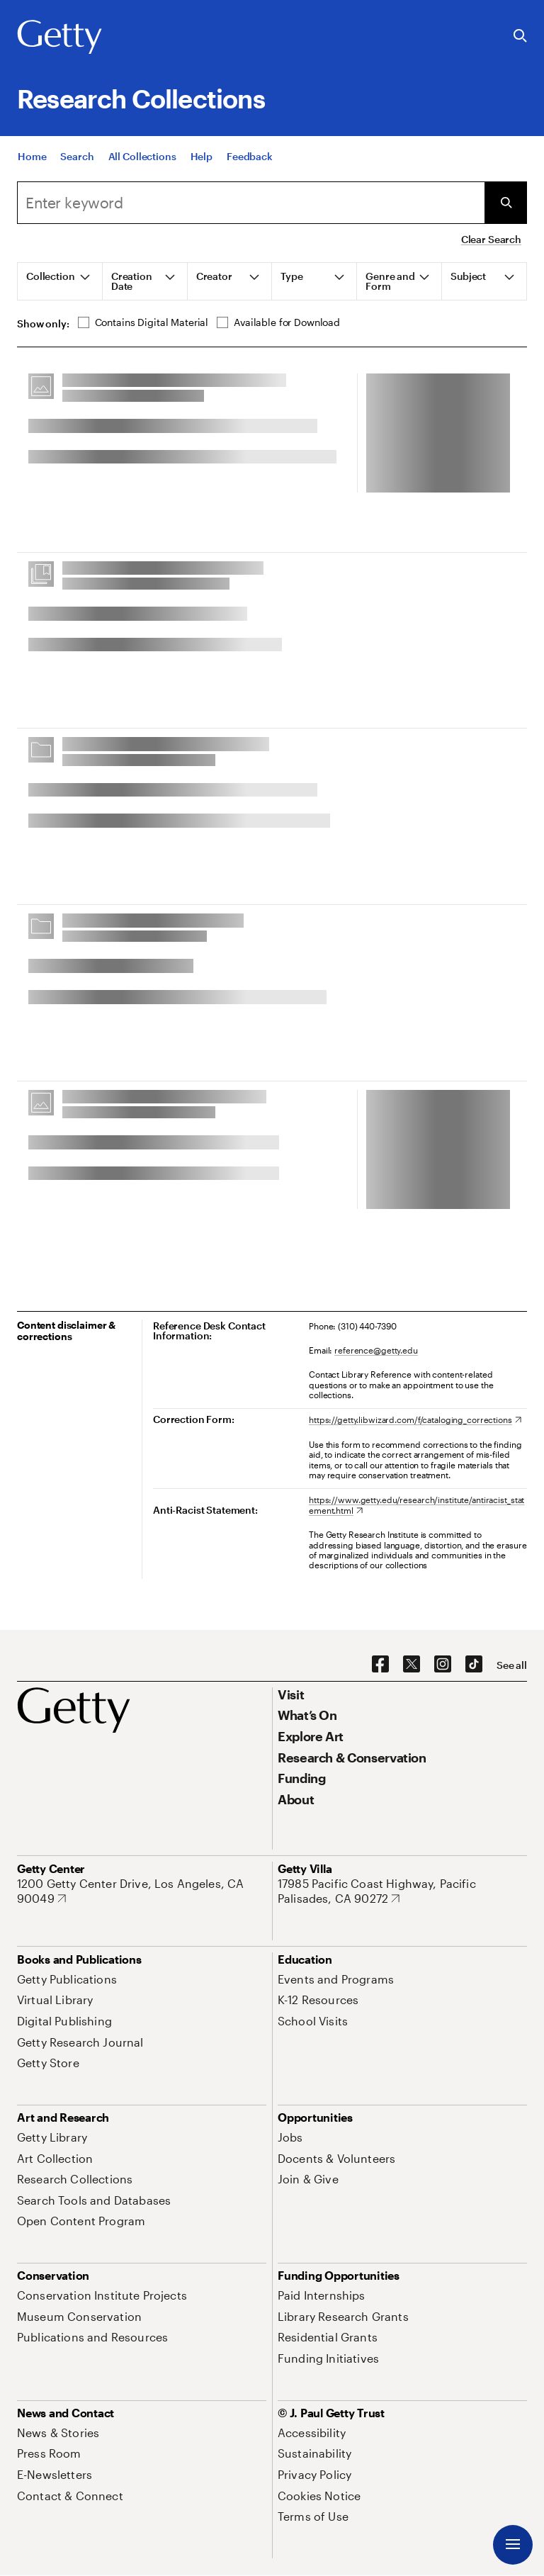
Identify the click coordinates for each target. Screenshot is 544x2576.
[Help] (201, 156)
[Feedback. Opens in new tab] (250, 156)
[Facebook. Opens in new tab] (380, 1664)
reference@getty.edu (376, 1350)
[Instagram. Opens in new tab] (442, 1664)
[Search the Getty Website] (520, 36)
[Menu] (513, 2545)
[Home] (32, 156)
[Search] (77, 156)
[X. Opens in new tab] (411, 1664)
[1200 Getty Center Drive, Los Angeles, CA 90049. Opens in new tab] (141, 1891)
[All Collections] (142, 156)
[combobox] (250, 202)
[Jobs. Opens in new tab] (290, 2137)
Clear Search (491, 239)
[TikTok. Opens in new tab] (473, 1664)
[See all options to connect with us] (512, 1665)
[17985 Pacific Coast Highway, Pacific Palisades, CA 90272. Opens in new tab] (402, 1891)
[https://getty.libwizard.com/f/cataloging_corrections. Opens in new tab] (415, 1419)
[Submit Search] (505, 202)
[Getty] (59, 37)
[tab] (60, 281)
